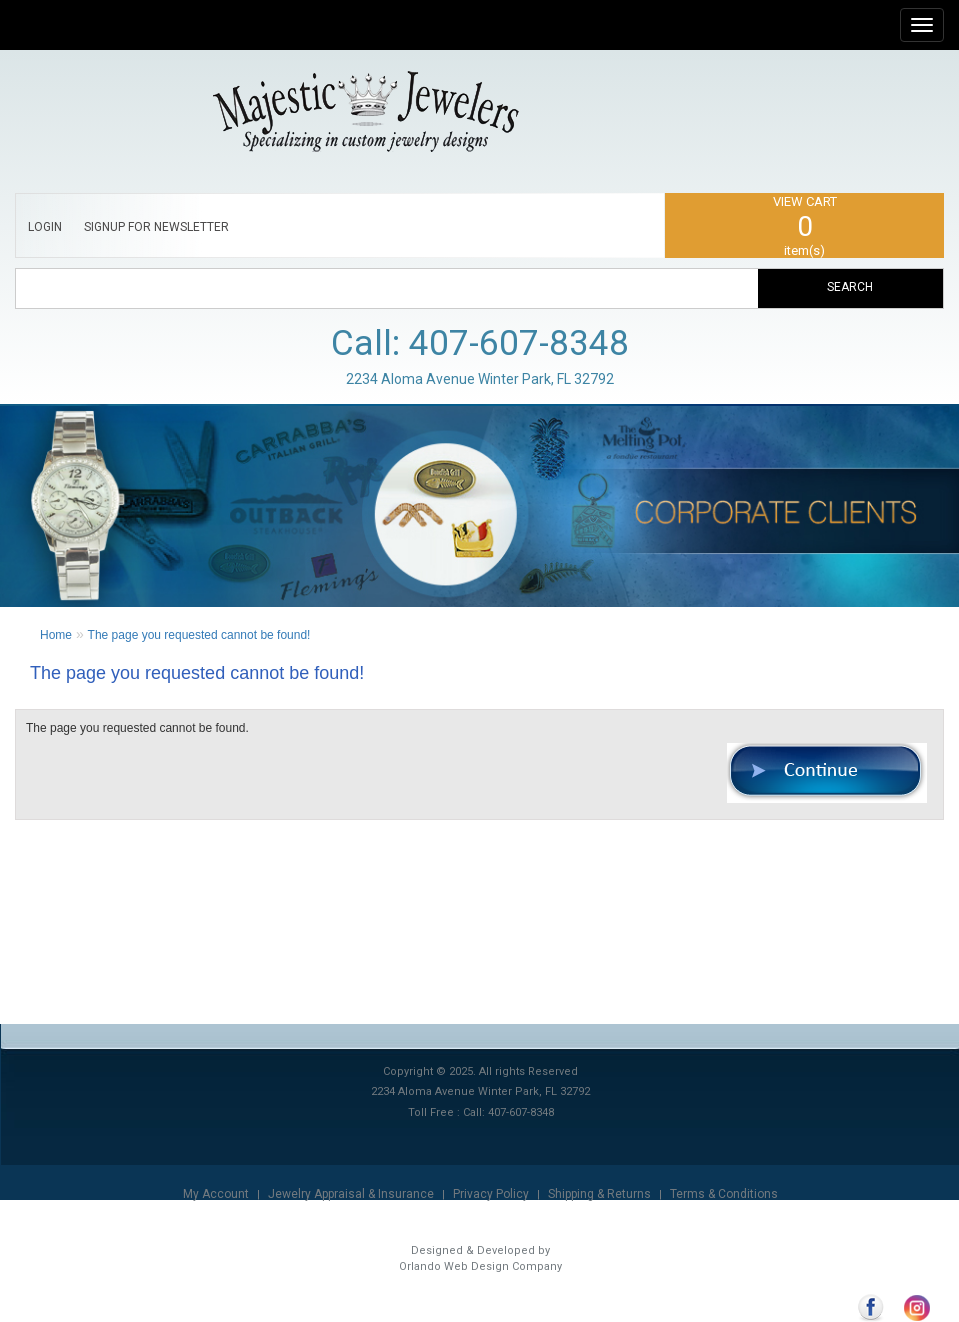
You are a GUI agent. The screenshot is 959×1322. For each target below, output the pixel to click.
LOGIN (45, 227)
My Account (216, 1194)
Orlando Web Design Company (480, 1266)
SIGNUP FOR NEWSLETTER (156, 227)
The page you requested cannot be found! (199, 635)
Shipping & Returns (599, 1194)
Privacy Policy (491, 1194)
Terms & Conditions (724, 1194)
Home (56, 635)
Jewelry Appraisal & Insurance (351, 1194)
